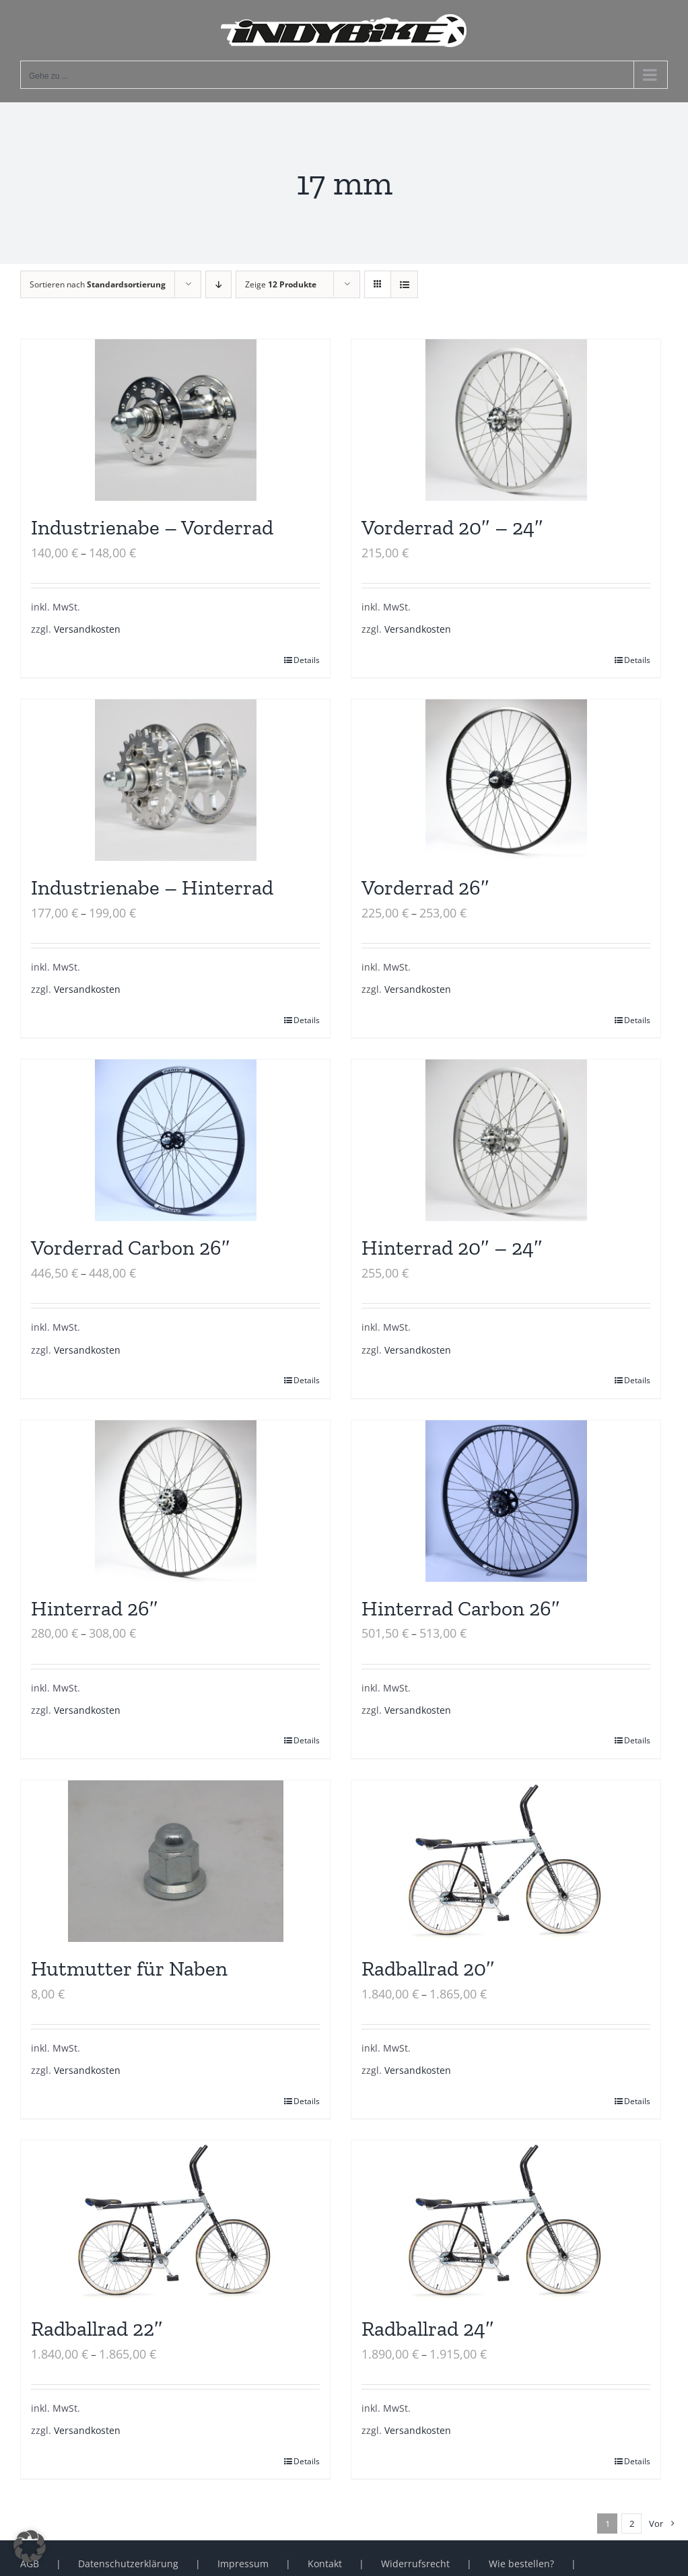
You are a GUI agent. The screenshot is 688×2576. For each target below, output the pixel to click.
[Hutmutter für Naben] (175, 1861)
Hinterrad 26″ (94, 1608)
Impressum (243, 2563)
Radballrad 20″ (428, 1968)
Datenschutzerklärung (128, 2563)
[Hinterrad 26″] (175, 1501)
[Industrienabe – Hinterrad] (175, 780)
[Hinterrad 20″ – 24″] (505, 1140)
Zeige (280, 284)
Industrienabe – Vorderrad (152, 527)
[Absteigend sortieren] (218, 284)
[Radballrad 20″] (505, 1861)
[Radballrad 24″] (505, 2221)
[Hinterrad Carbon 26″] (505, 1501)
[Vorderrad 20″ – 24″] (505, 420)
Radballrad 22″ (97, 2328)
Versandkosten (87, 629)
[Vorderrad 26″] (505, 780)
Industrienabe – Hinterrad (152, 887)
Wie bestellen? (521, 2563)
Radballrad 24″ (428, 2328)
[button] (29, 2546)
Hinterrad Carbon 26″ (461, 1608)
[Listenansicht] (404, 284)
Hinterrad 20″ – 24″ (452, 1247)
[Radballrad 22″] (175, 2221)
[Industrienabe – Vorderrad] (175, 420)
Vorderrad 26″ (425, 887)
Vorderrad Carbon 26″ (130, 1247)
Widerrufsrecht (415, 2563)
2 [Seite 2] (631, 2523)
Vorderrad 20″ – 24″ (452, 527)
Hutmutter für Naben (129, 1968)
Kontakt (325, 2563)
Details (307, 660)
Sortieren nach (98, 284)
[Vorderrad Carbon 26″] (175, 1140)
